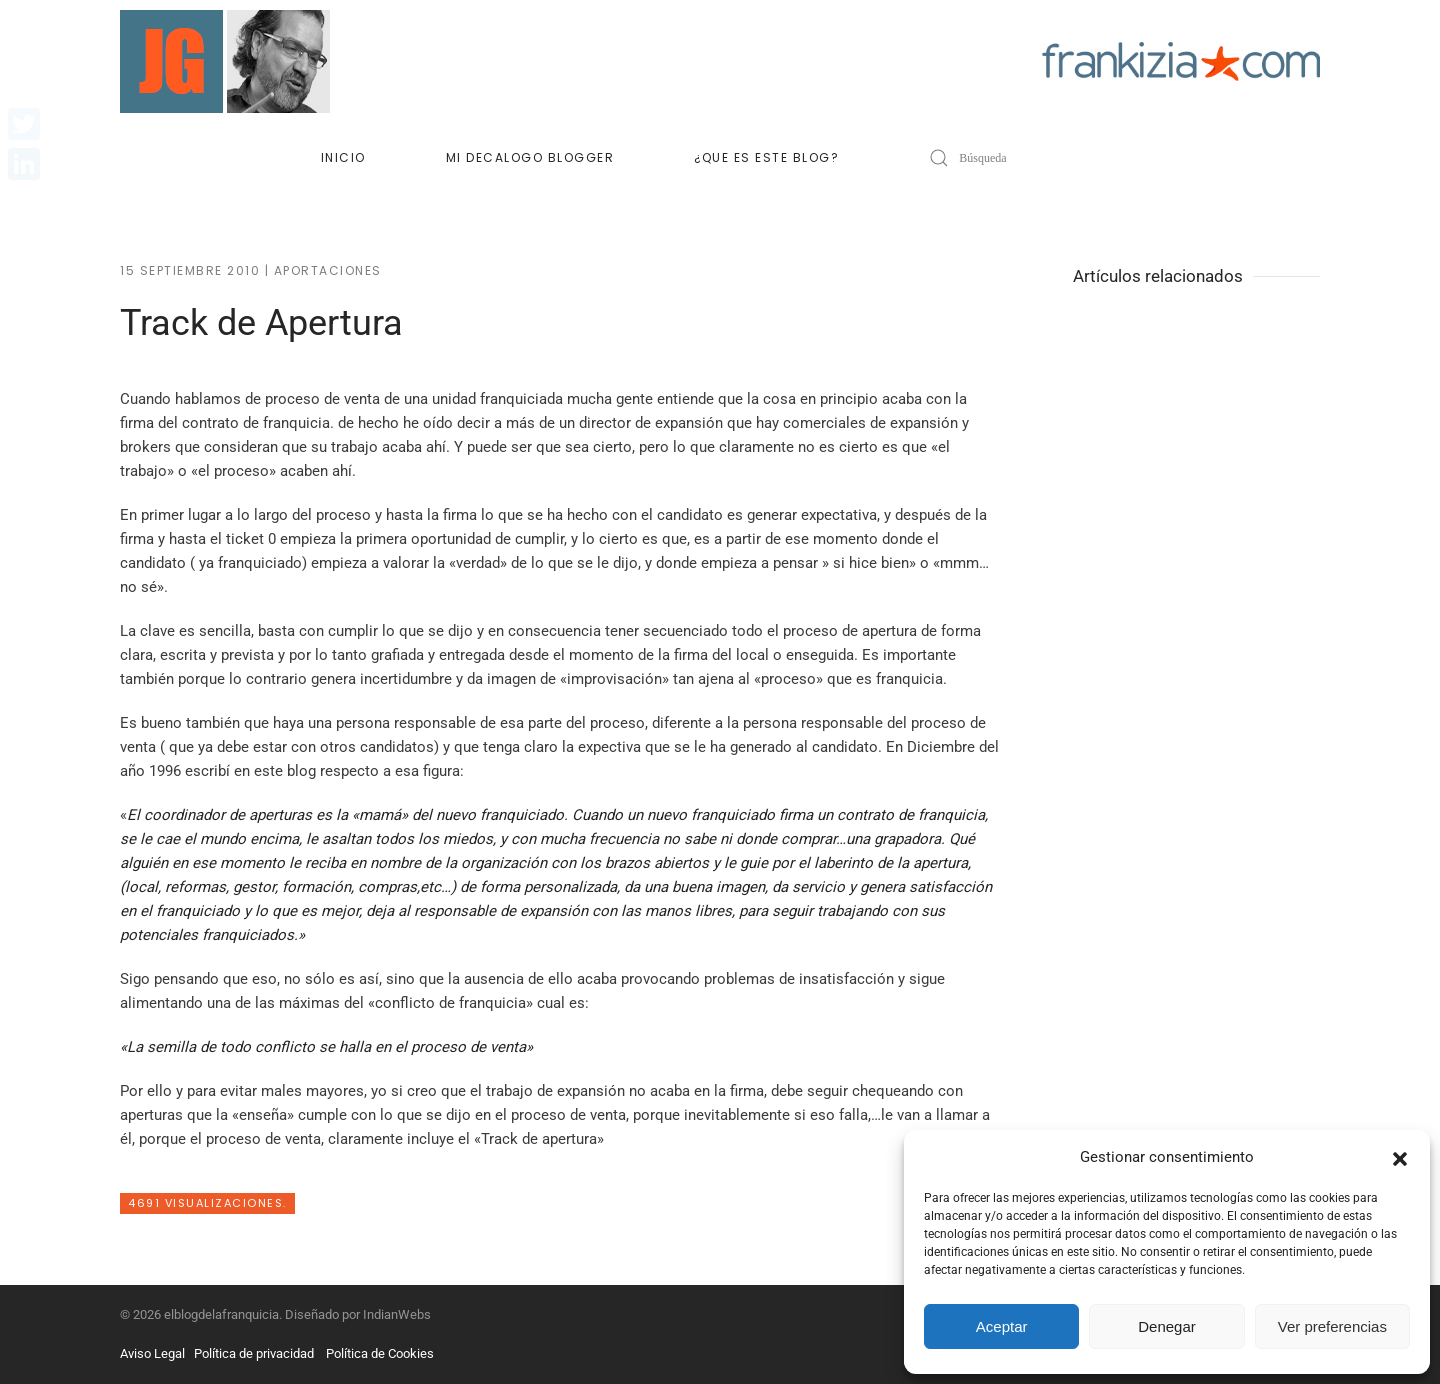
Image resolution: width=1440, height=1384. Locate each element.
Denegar (1167, 1326)
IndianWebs (397, 1314)
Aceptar (1002, 1326)
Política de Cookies (380, 1353)
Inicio (343, 157)
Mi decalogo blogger (530, 157)
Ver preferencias (1332, 1326)
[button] (1400, 1157)
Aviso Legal (152, 1353)
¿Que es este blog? (766, 157)
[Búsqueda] (1039, 158)
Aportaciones (328, 270)
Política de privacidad (254, 1353)
